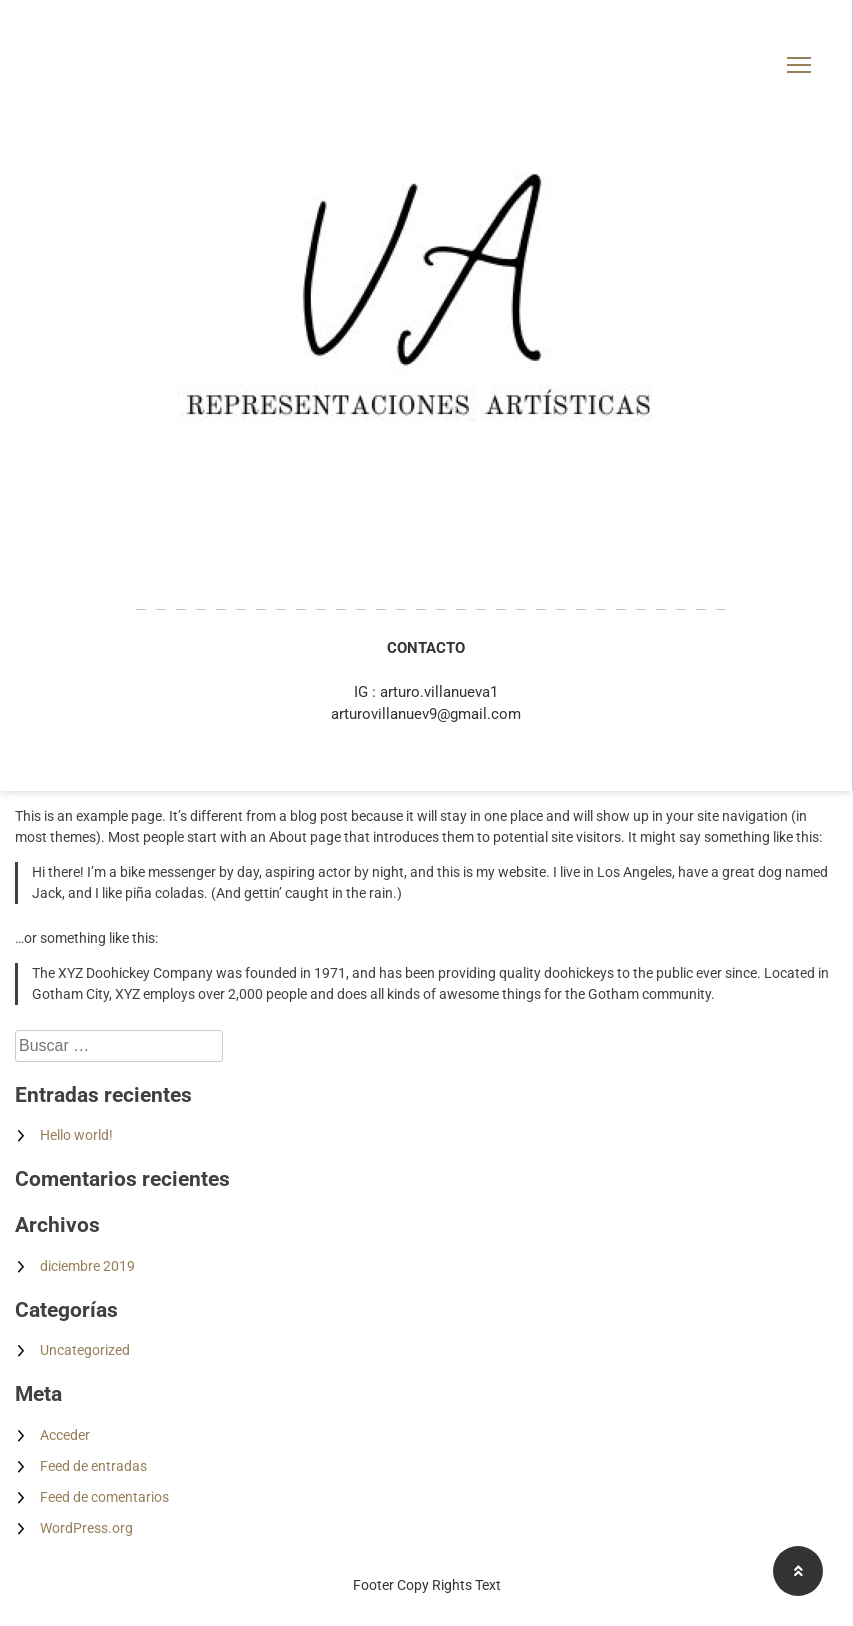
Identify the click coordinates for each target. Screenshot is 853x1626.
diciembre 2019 (87, 1266)
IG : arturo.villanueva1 (426, 692)
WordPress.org (86, 1528)
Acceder (65, 1435)
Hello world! (76, 1135)
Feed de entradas (93, 1466)
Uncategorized (85, 1350)
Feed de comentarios (104, 1497)
